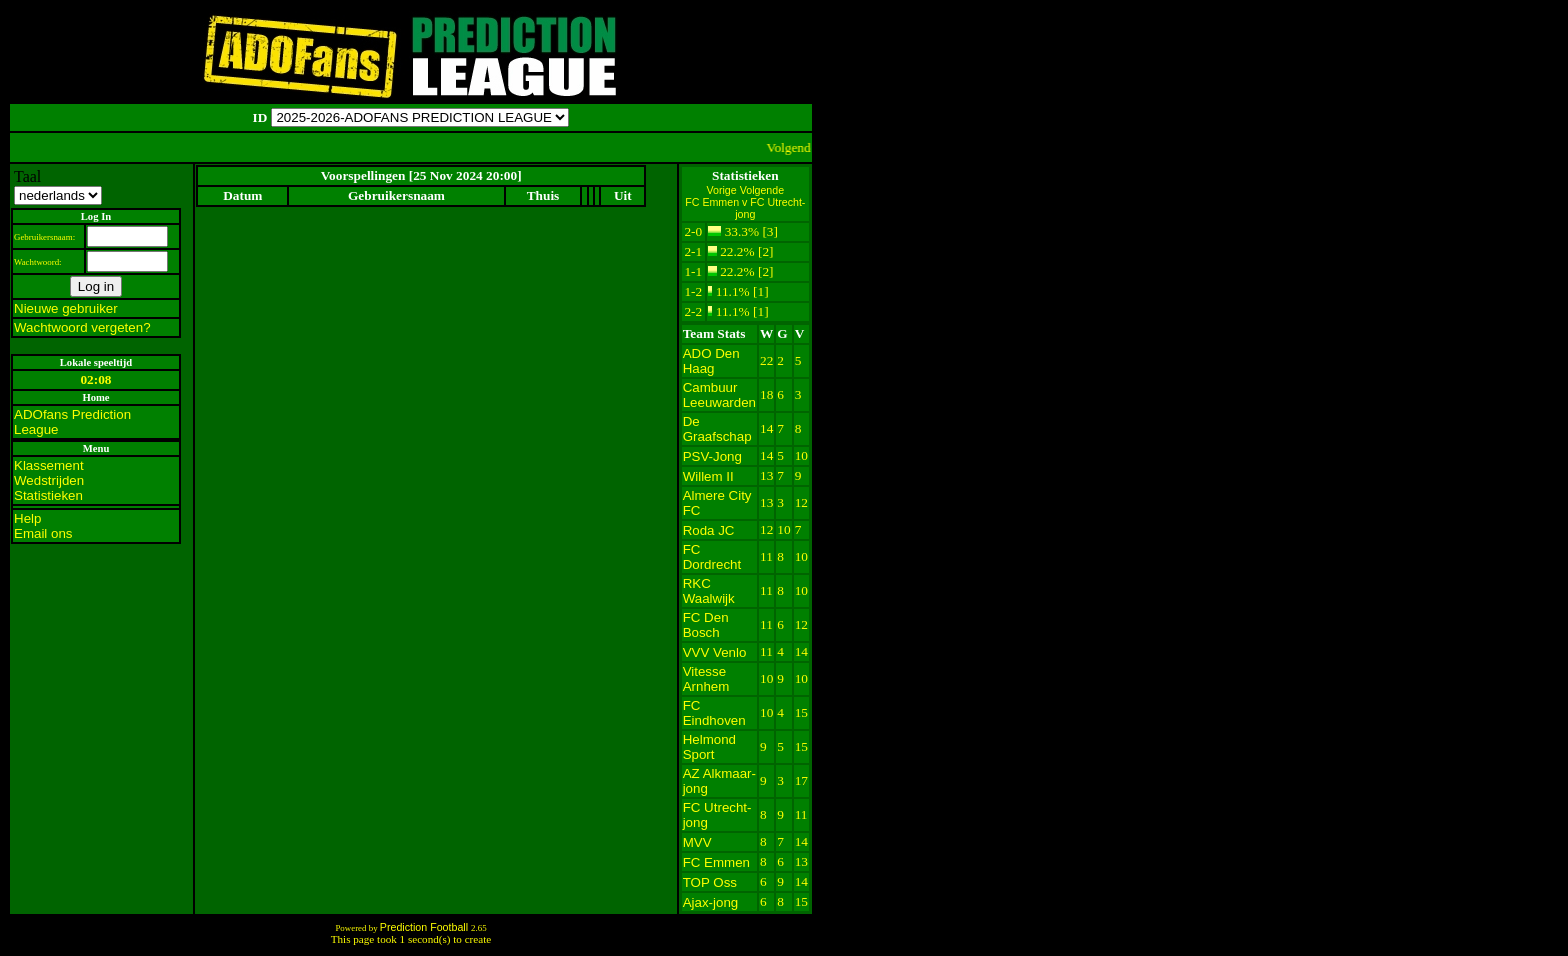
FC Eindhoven (714, 713)
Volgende (762, 190)
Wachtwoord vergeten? (82, 327)
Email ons (43, 533)
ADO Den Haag (711, 361)
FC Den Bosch (706, 625)
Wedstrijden (49, 480)
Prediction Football (425, 927)
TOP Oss (710, 882)
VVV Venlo (715, 652)
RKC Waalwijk (709, 591)
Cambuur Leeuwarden (719, 395)
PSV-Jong (712, 456)
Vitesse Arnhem (706, 679)
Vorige (723, 190)
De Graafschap (717, 429)
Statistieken (48, 495)
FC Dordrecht (712, 557)
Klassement (49, 465)
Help (27, 518)
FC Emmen (716, 862)
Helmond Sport (709, 747)
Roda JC (709, 530)
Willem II (708, 476)
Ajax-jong (711, 902)
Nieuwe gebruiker (66, 308)
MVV (697, 842)
